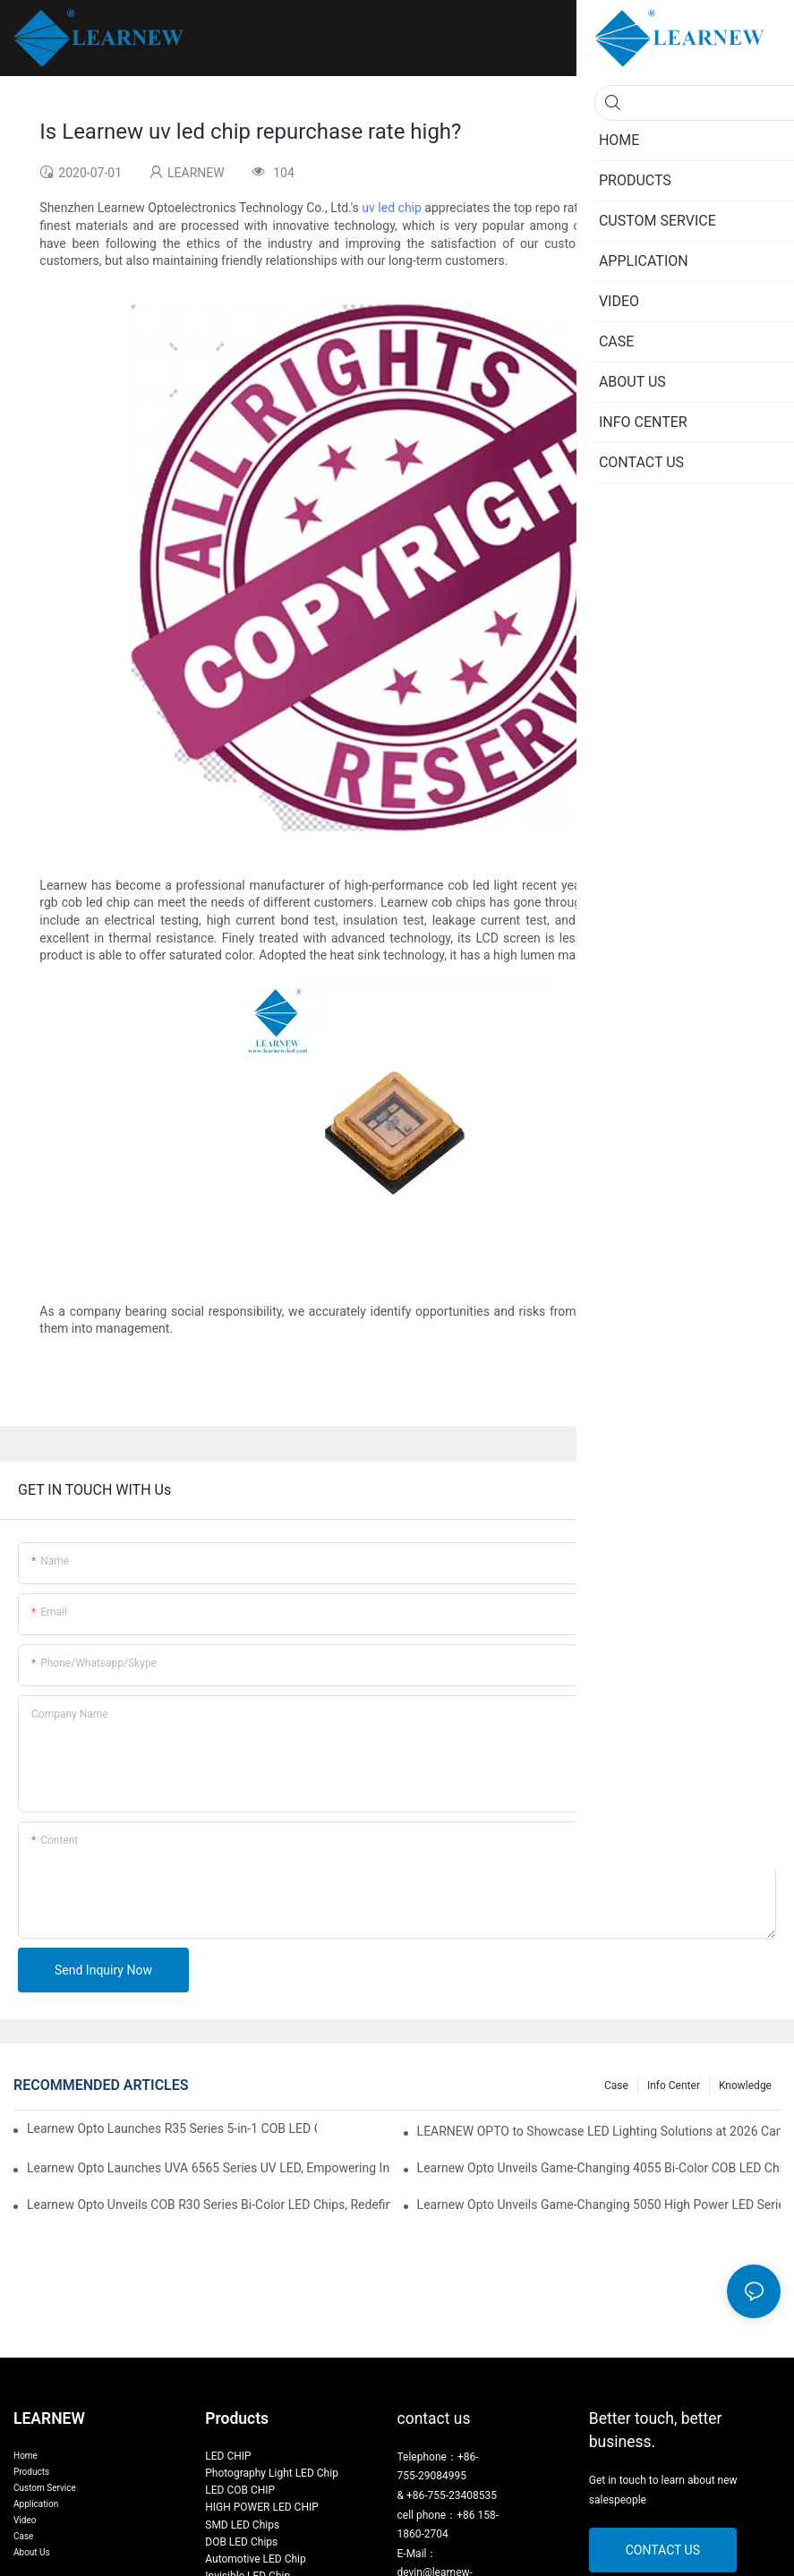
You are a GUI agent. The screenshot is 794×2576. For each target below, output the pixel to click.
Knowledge (745, 2085)
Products (31, 2472)
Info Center (673, 2085)
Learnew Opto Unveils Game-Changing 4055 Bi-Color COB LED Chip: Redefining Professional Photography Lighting (599, 2168)
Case (616, 2085)
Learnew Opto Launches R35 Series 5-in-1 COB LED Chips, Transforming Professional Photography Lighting (172, 2128)
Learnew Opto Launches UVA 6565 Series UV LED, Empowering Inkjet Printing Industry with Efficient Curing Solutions (208, 2168)
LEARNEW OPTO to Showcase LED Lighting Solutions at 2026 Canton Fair (599, 2131)
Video (24, 2520)
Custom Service (44, 2488)
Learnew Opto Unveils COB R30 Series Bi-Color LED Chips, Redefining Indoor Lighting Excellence (208, 2204)
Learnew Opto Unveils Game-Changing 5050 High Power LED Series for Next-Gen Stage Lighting (599, 2204)
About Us (31, 2552)
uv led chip (392, 207)
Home (25, 2456)
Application (35, 2504)
